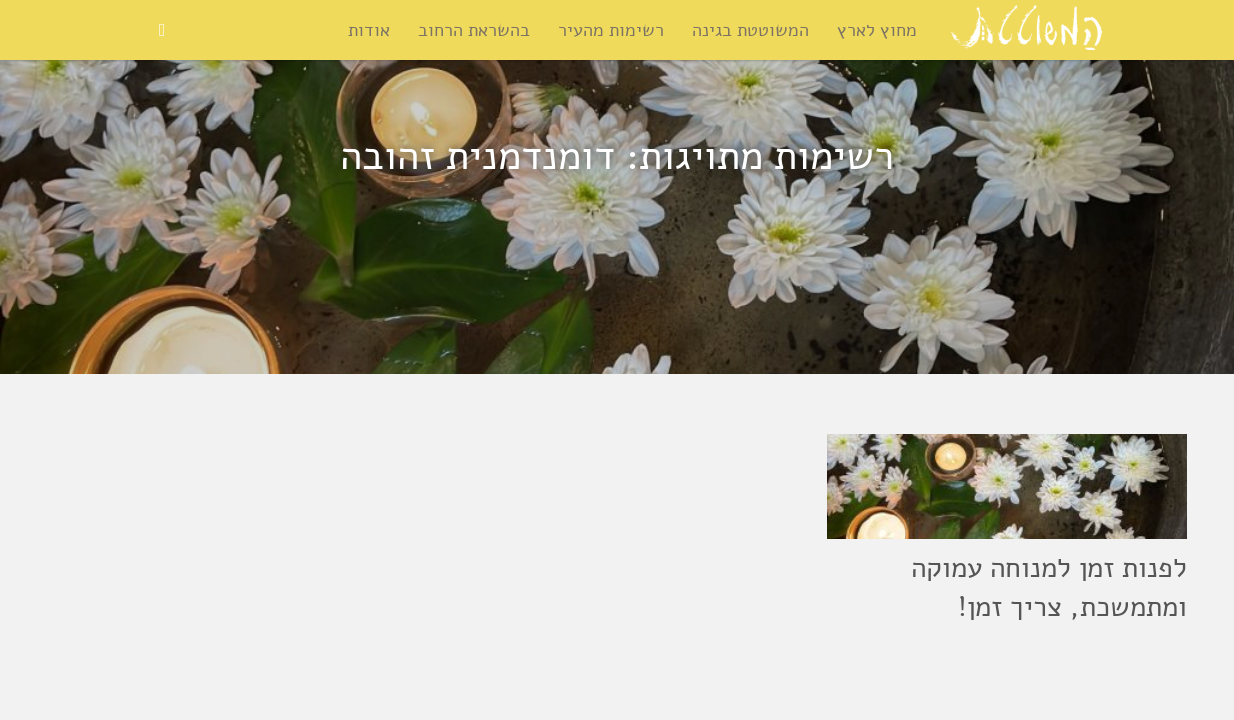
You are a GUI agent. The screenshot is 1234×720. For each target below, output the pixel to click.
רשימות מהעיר (611, 30)
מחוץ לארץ (877, 30)
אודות (369, 30)
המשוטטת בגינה (750, 30)
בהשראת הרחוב (474, 30)
